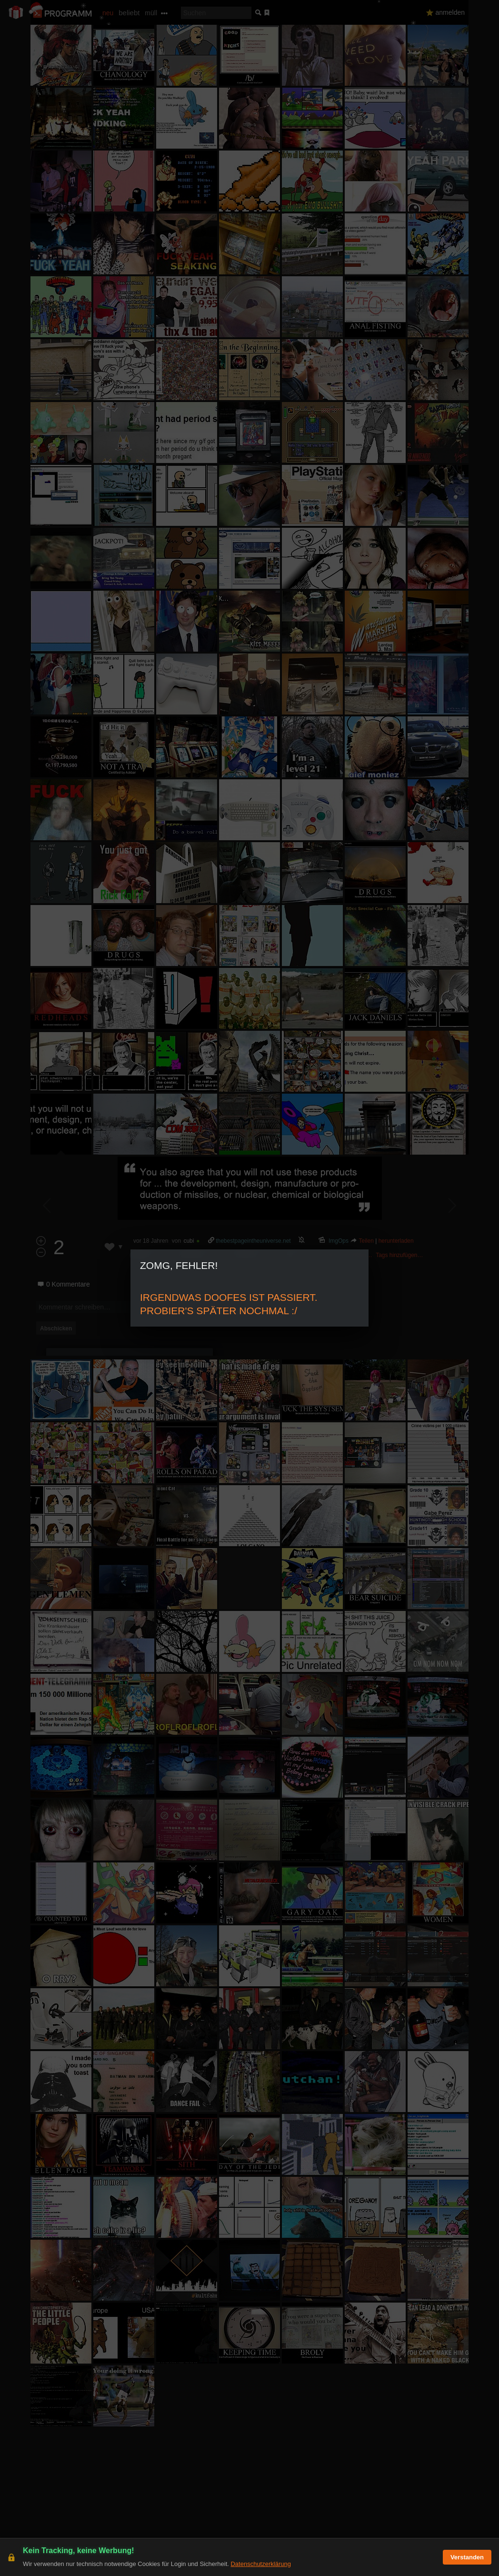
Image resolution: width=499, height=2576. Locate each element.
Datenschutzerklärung (260, 2563)
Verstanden (467, 2557)
